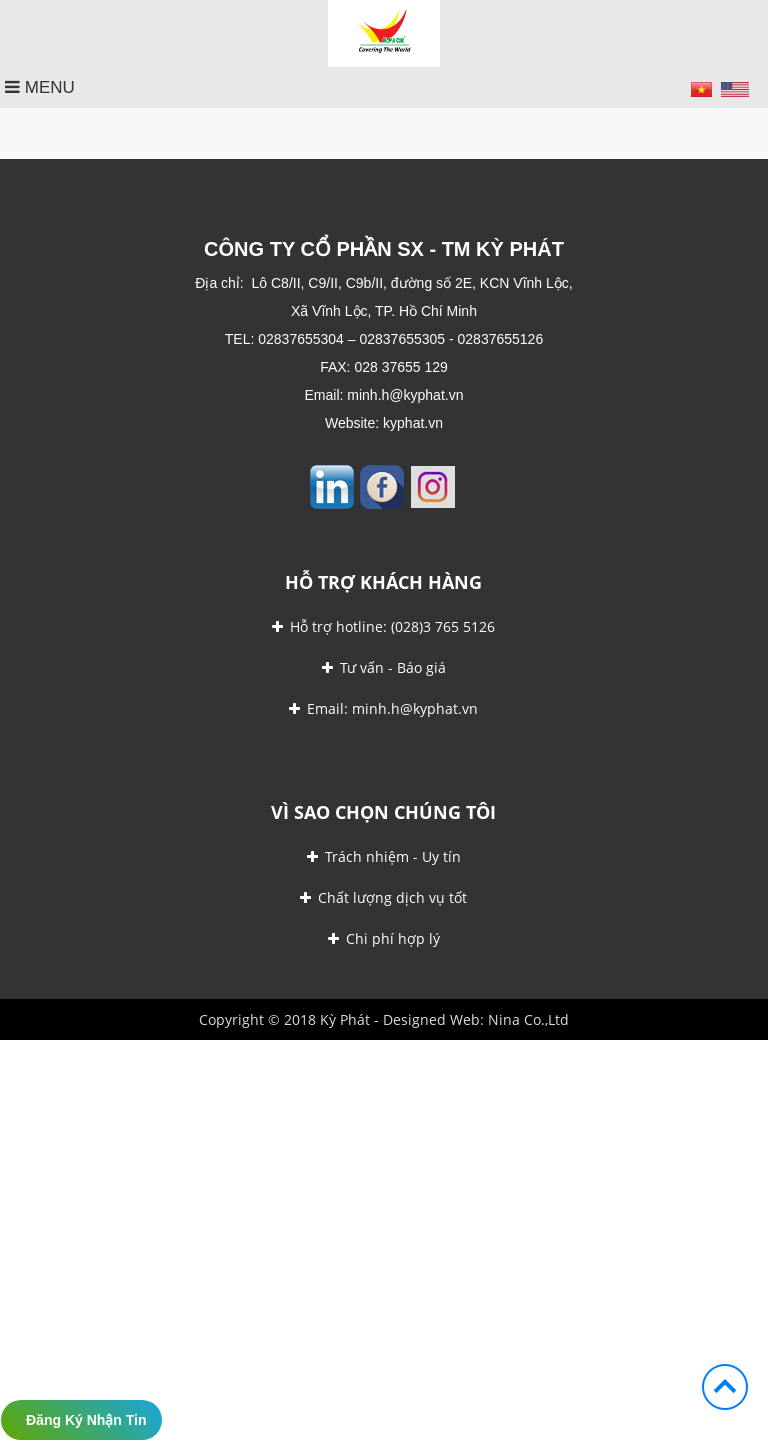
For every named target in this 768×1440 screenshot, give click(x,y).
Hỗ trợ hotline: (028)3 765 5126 (383, 626)
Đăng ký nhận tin (86, 1420)
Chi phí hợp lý (384, 938)
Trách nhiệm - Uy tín (384, 856)
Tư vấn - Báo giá (384, 667)
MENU (40, 87)
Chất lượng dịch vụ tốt (383, 897)
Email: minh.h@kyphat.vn (383, 708)
